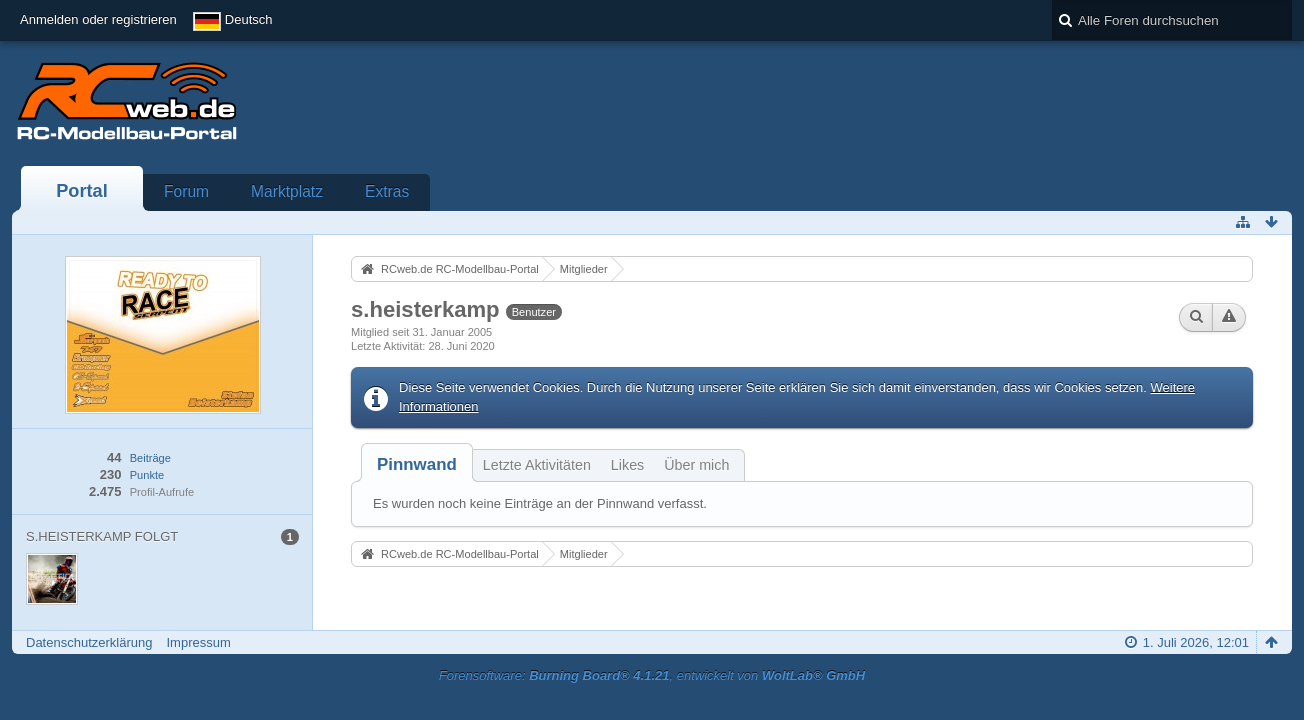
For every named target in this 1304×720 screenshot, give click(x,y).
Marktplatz (287, 191)
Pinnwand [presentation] (417, 464)
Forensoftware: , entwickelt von (652, 675)
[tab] (417, 464)
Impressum (198, 642)
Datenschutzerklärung (89, 642)
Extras (387, 191)
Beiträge (150, 458)
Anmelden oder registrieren (98, 19)
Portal (82, 191)
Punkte (147, 475)
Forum (186, 191)
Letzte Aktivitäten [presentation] (537, 465)
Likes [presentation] (627, 465)
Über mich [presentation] (696, 465)
